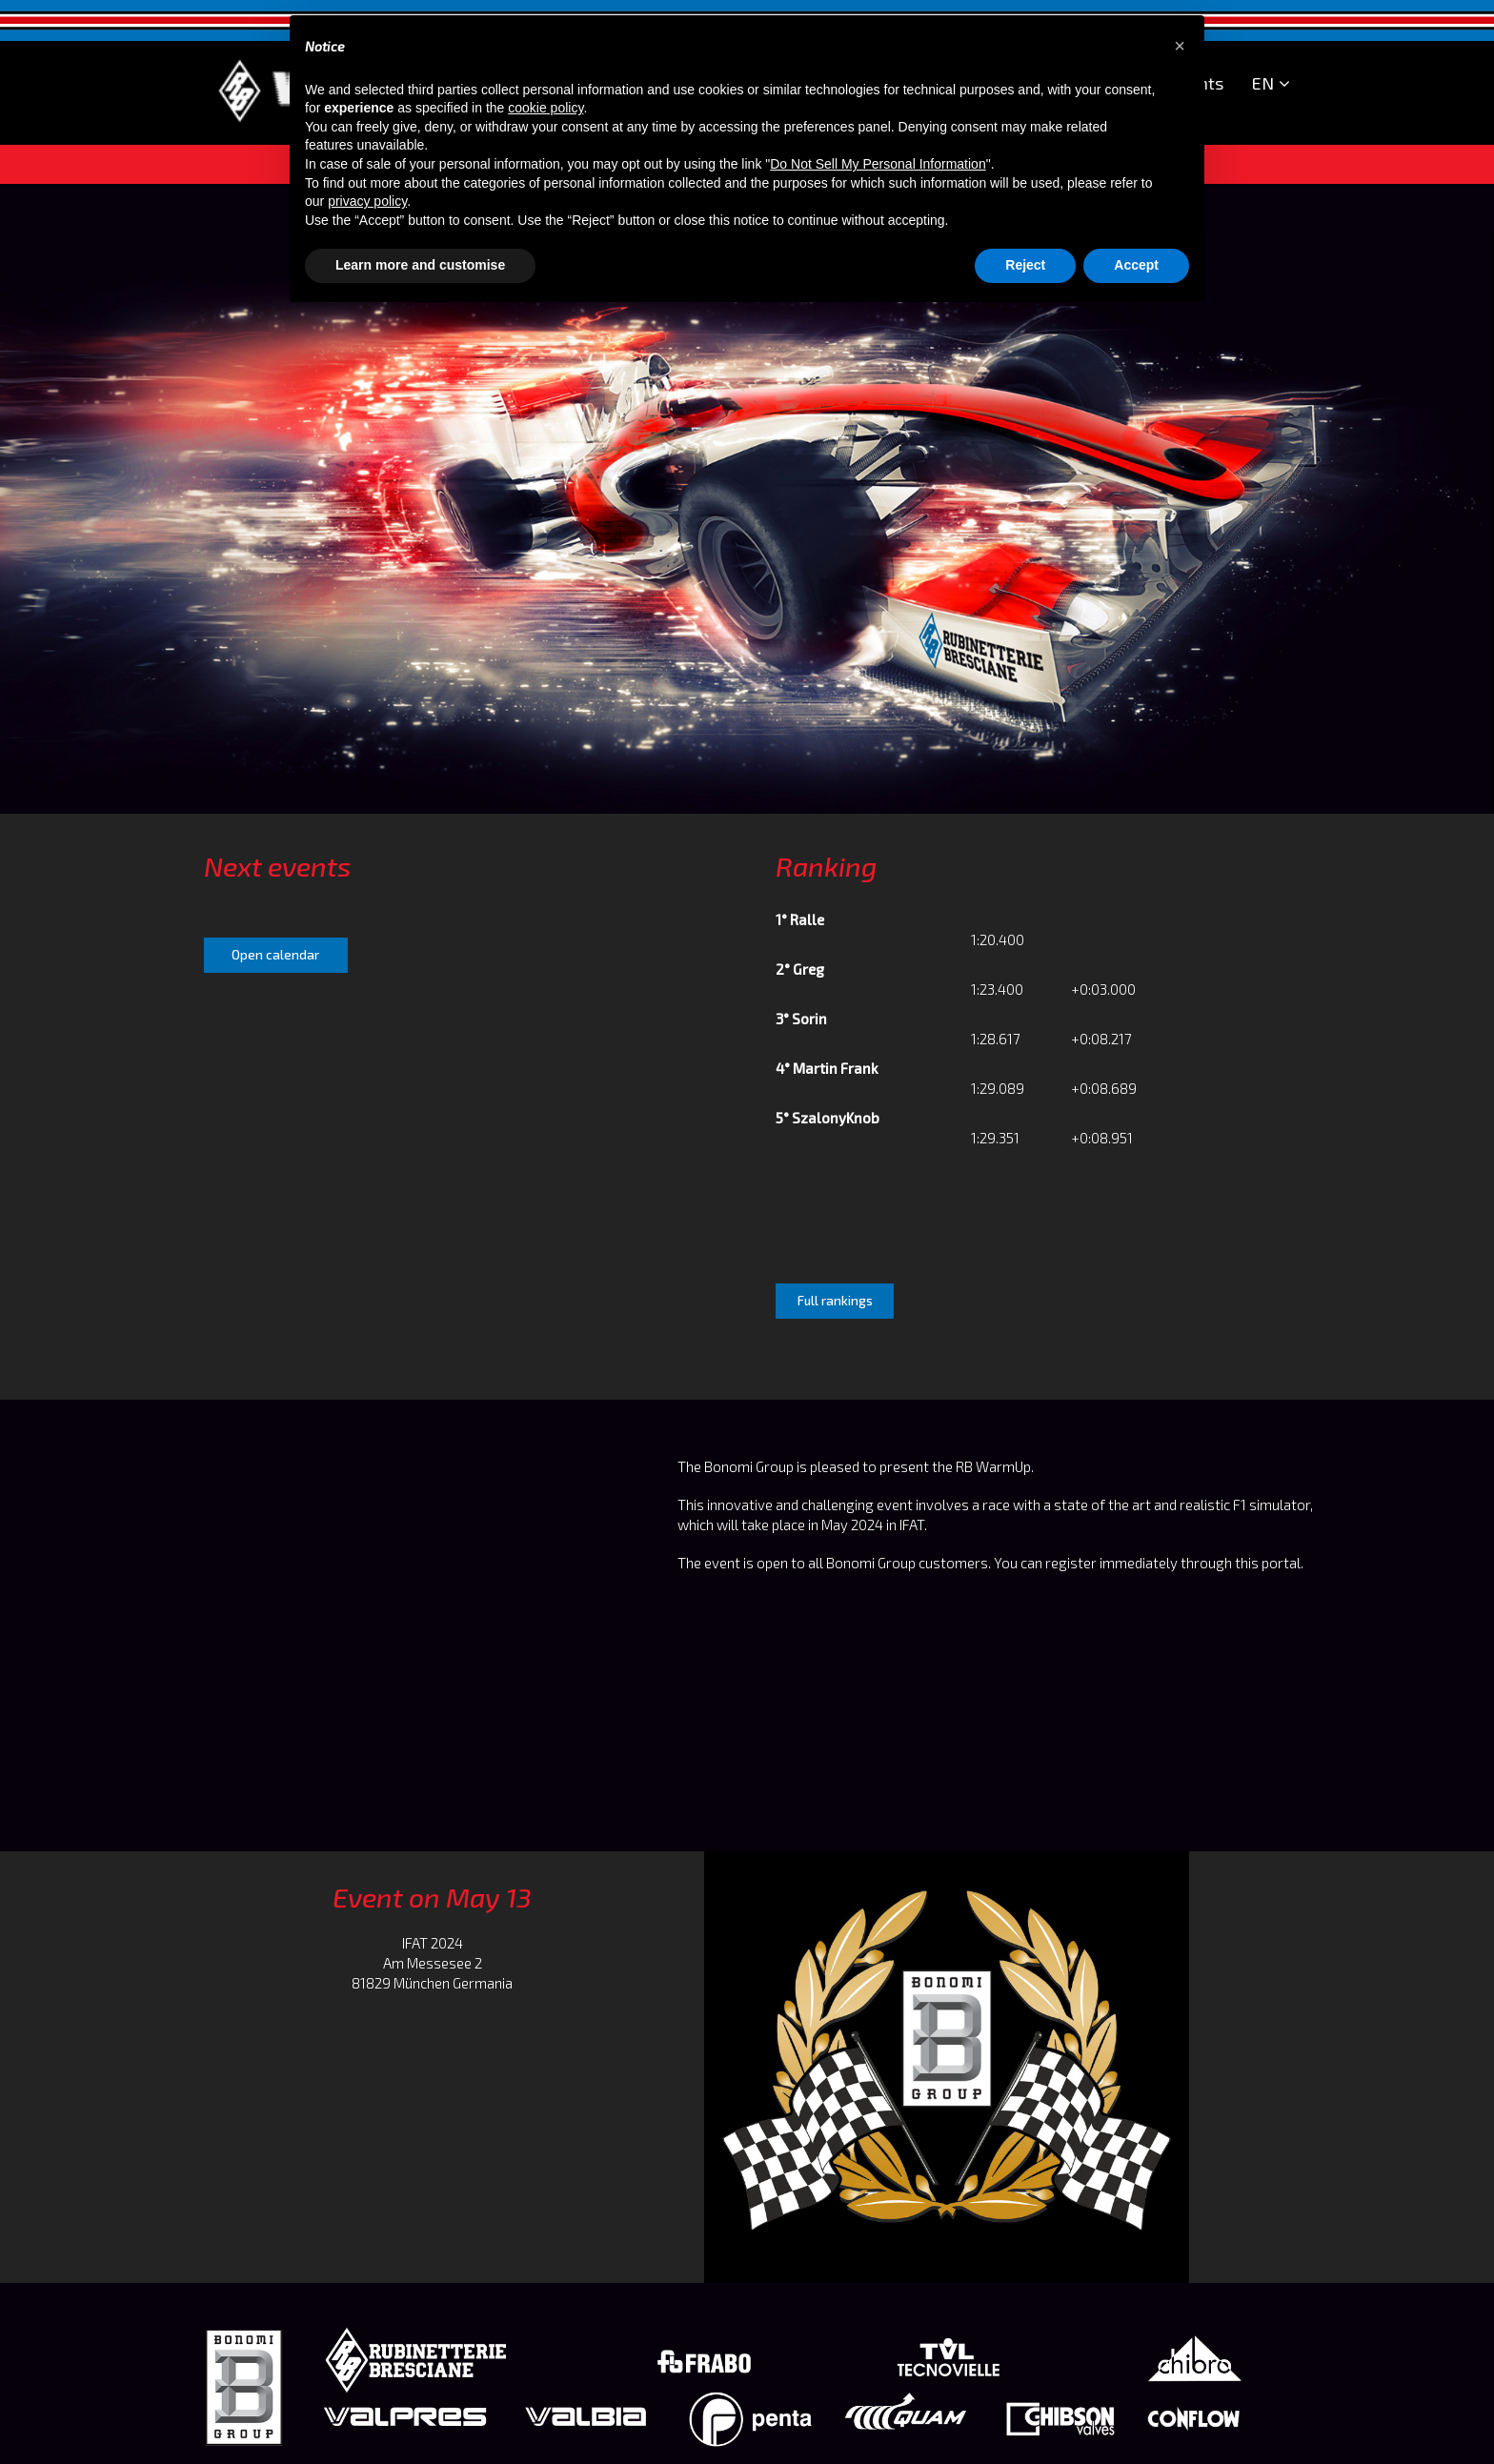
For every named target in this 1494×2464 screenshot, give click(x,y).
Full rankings (835, 1300)
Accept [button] (1136, 265)
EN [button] (1271, 83)
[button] (1179, 45)
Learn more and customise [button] (420, 265)
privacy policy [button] (367, 201)
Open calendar (275, 954)
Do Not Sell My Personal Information (877, 164)
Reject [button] (1025, 265)
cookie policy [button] (545, 107)
